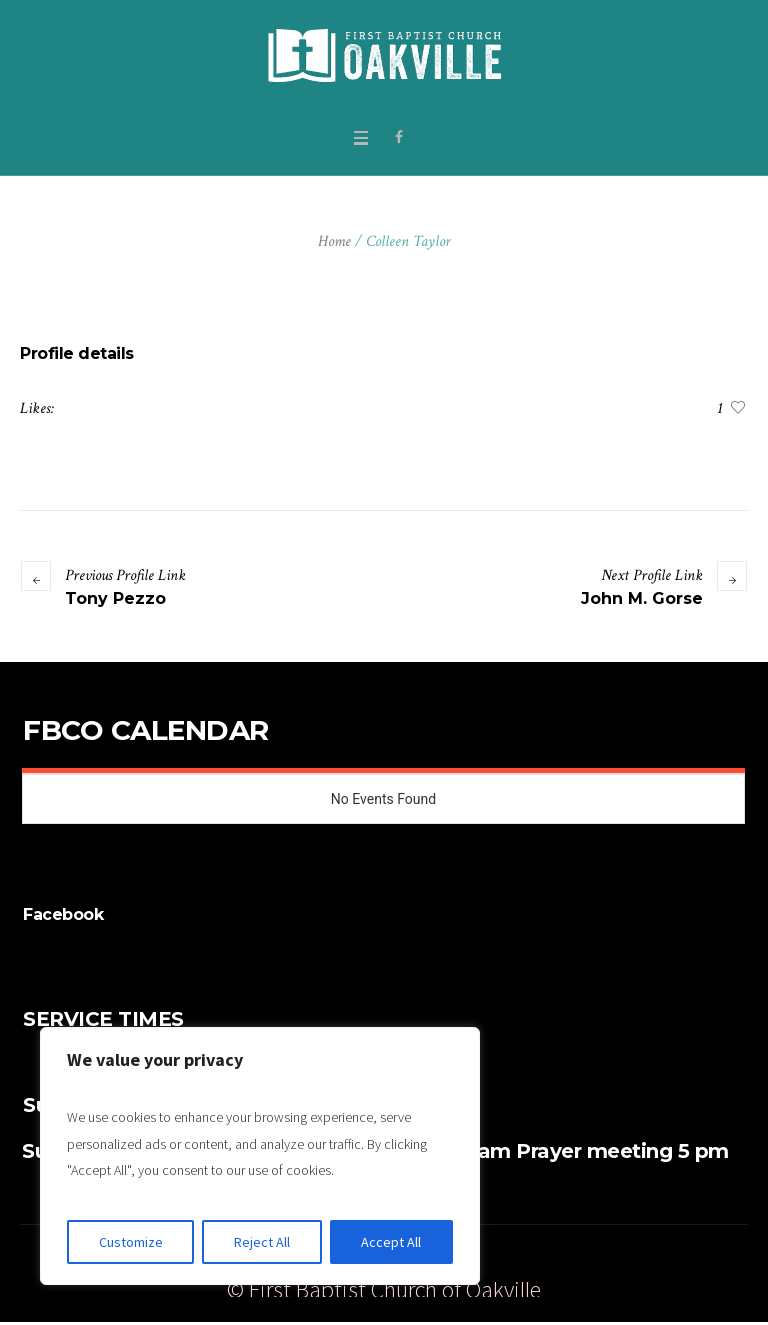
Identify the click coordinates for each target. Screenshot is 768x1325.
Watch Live (652, 1260)
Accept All (391, 1242)
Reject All (262, 1242)
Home (334, 241)
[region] (260, 1156)
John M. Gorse (642, 598)
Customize (131, 1242)
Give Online (553, 1260)
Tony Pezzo (115, 598)
